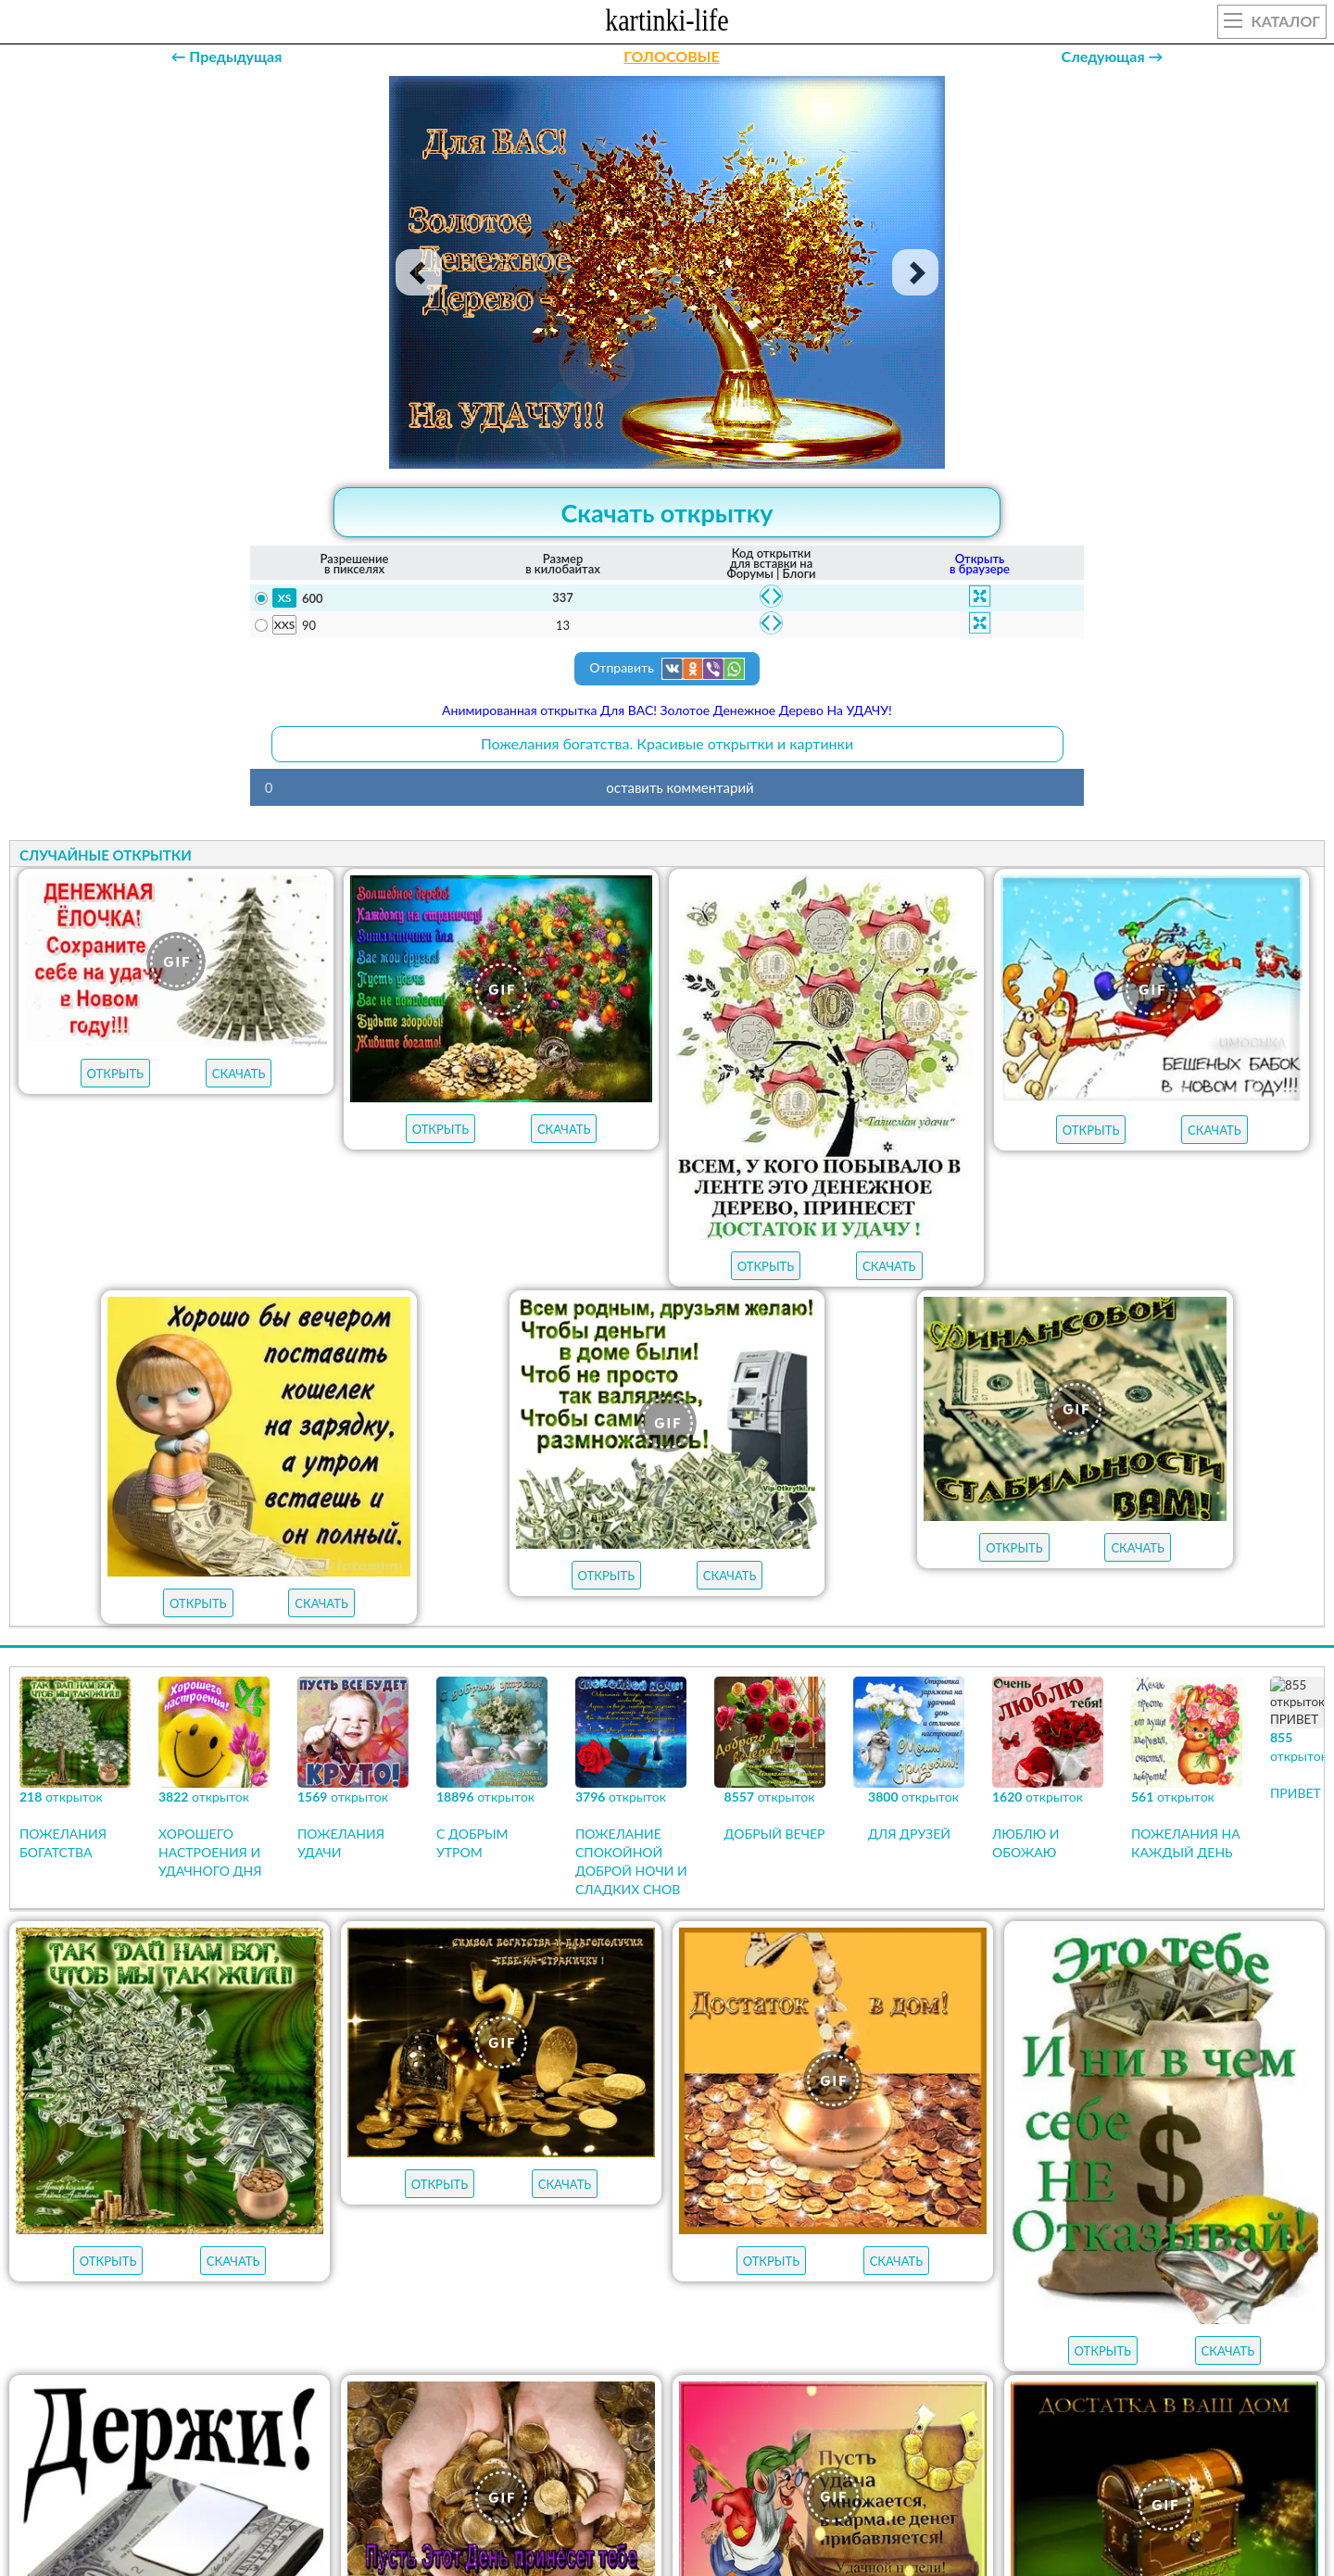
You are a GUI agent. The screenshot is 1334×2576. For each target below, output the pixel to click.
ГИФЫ (741, 2210)
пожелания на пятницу (960, 2283)
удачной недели (910, 2350)
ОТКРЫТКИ (644, 2210)
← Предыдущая (226, 56)
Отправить (667, 669)
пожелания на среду (547, 2316)
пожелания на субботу (757, 2283)
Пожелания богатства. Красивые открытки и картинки (667, 743)
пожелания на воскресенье (541, 2283)
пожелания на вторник (735, 2316)
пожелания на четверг (362, 2316)
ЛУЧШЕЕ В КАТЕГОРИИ (498, 2210)
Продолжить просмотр (666, 1998)
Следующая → (1113, 56)
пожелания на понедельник (949, 2316)
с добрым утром (348, 2283)
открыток (340, 2210)
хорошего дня (416, 2350)
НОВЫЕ (826, 2210)
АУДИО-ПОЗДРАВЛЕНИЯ (966, 2210)
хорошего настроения (660, 2350)
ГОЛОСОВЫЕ (671, 56)
